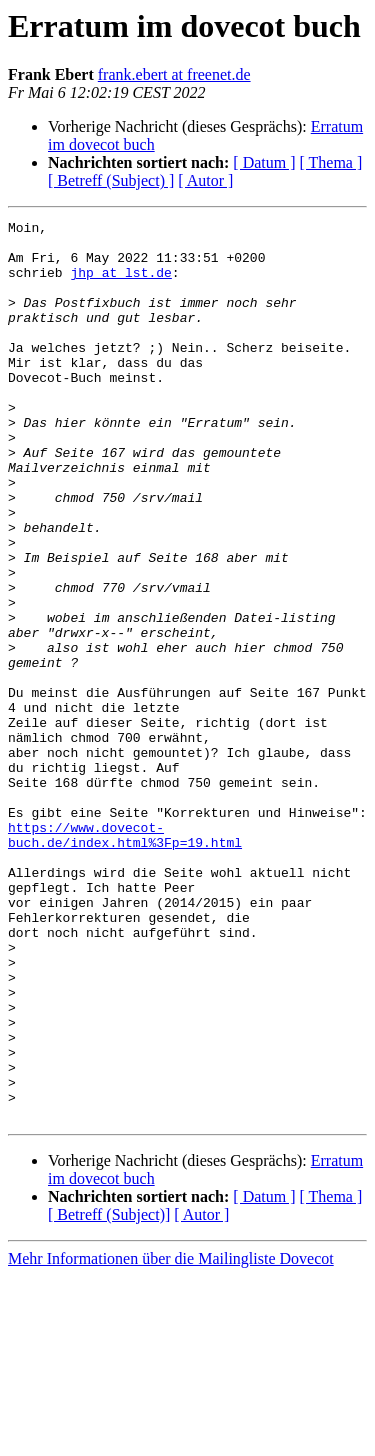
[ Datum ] (264, 162)
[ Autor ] (205, 180)
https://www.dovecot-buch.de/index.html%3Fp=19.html (125, 959)
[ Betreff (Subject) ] (111, 180)
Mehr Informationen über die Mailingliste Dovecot (171, 1438)
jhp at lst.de (120, 284)
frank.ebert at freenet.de (174, 74)
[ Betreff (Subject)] (109, 1394)
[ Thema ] (331, 162)
